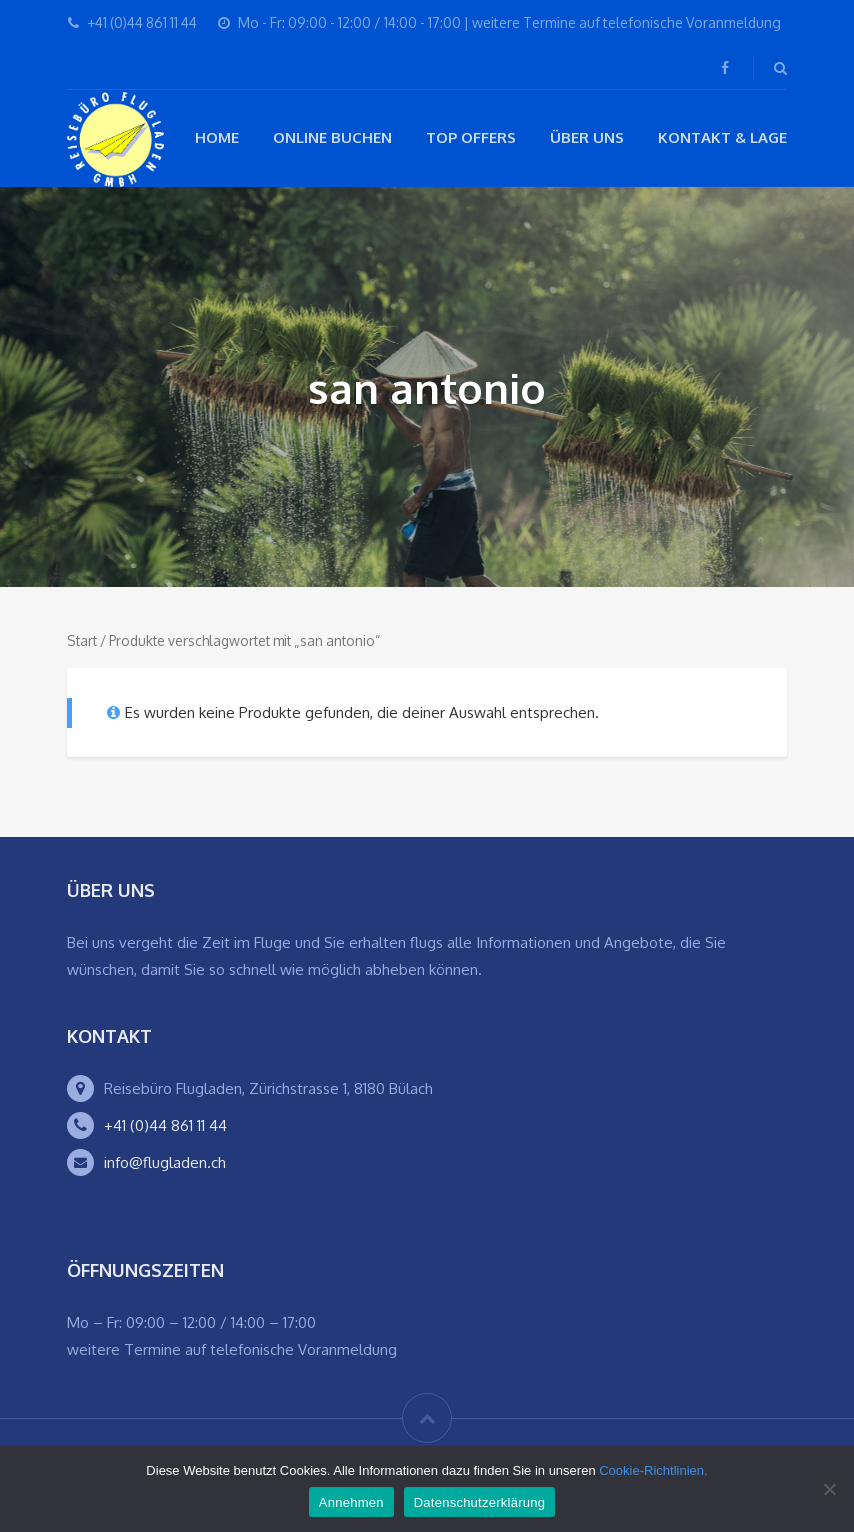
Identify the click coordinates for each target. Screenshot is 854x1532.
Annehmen (351, 1502)
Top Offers (471, 137)
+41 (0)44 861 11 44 (165, 1125)
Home (217, 137)
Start (82, 640)
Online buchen (332, 137)
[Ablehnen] (829, 1489)
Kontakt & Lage (722, 137)
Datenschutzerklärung (479, 1502)
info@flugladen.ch (165, 1162)
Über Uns (587, 137)
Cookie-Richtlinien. (653, 1470)
